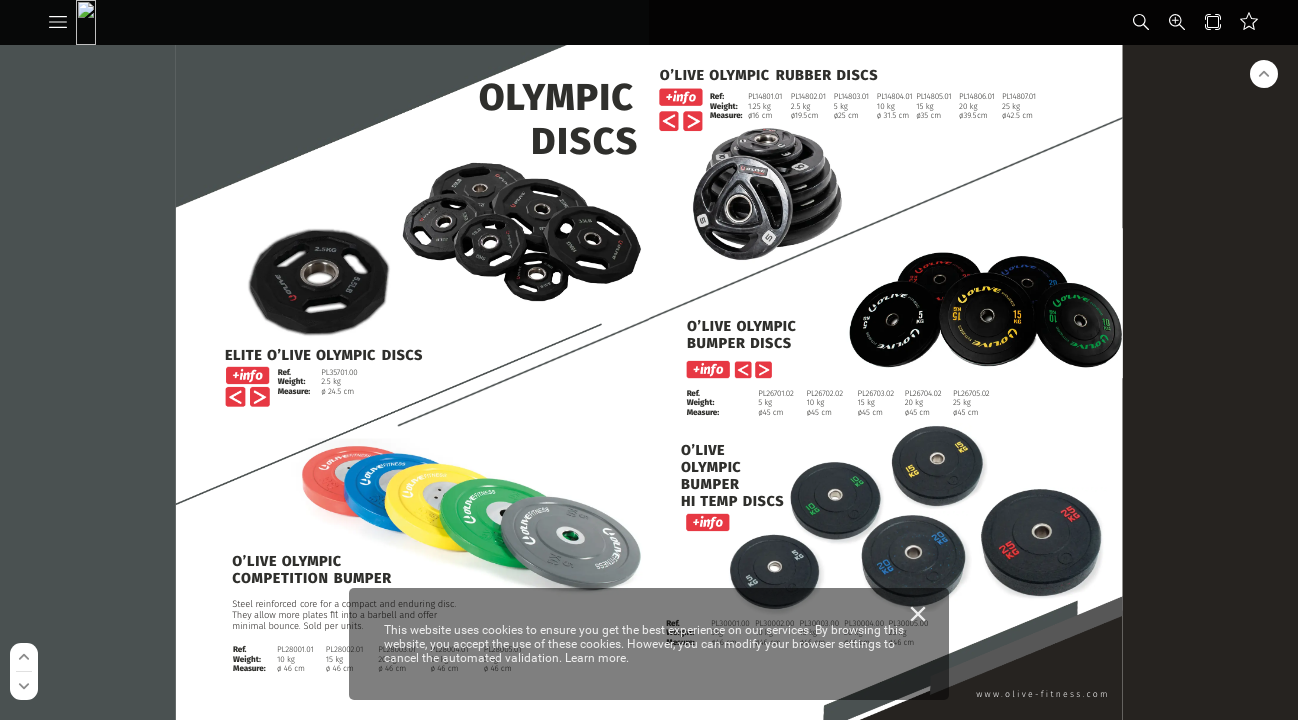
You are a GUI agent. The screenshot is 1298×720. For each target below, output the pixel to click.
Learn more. (597, 658)
